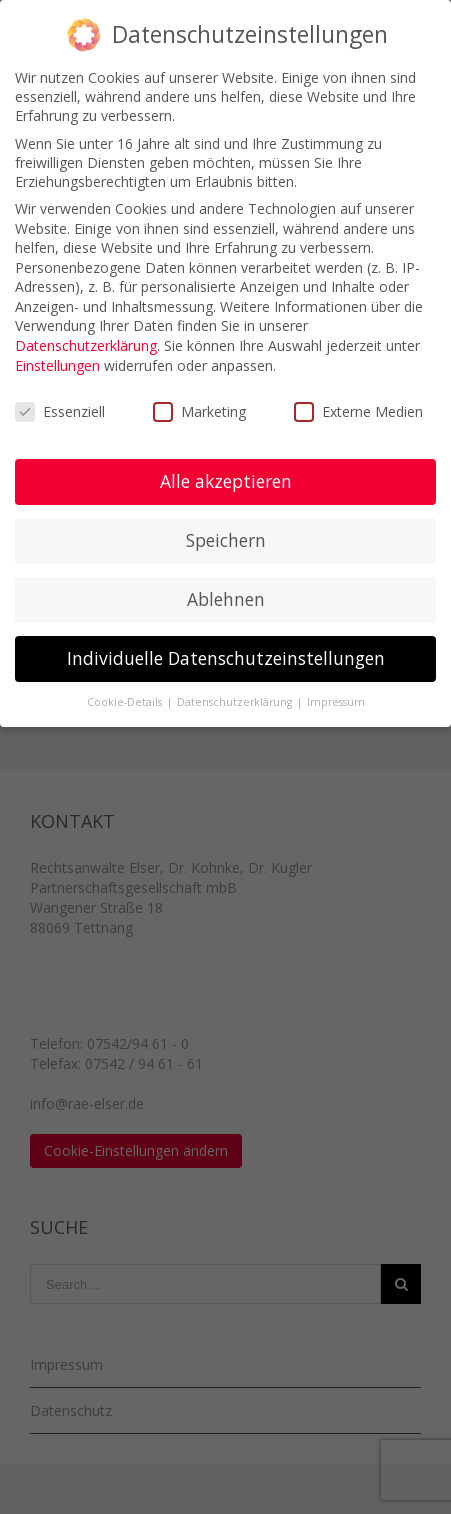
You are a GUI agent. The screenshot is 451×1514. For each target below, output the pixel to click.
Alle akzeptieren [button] (226, 481)
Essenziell (60, 411)
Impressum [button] (336, 702)
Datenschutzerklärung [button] (236, 702)
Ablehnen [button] (226, 599)
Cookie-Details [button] (126, 702)
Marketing (199, 411)
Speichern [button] (226, 540)
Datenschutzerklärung (86, 345)
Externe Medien (358, 411)
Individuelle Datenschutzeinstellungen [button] (226, 658)
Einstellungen (57, 365)
